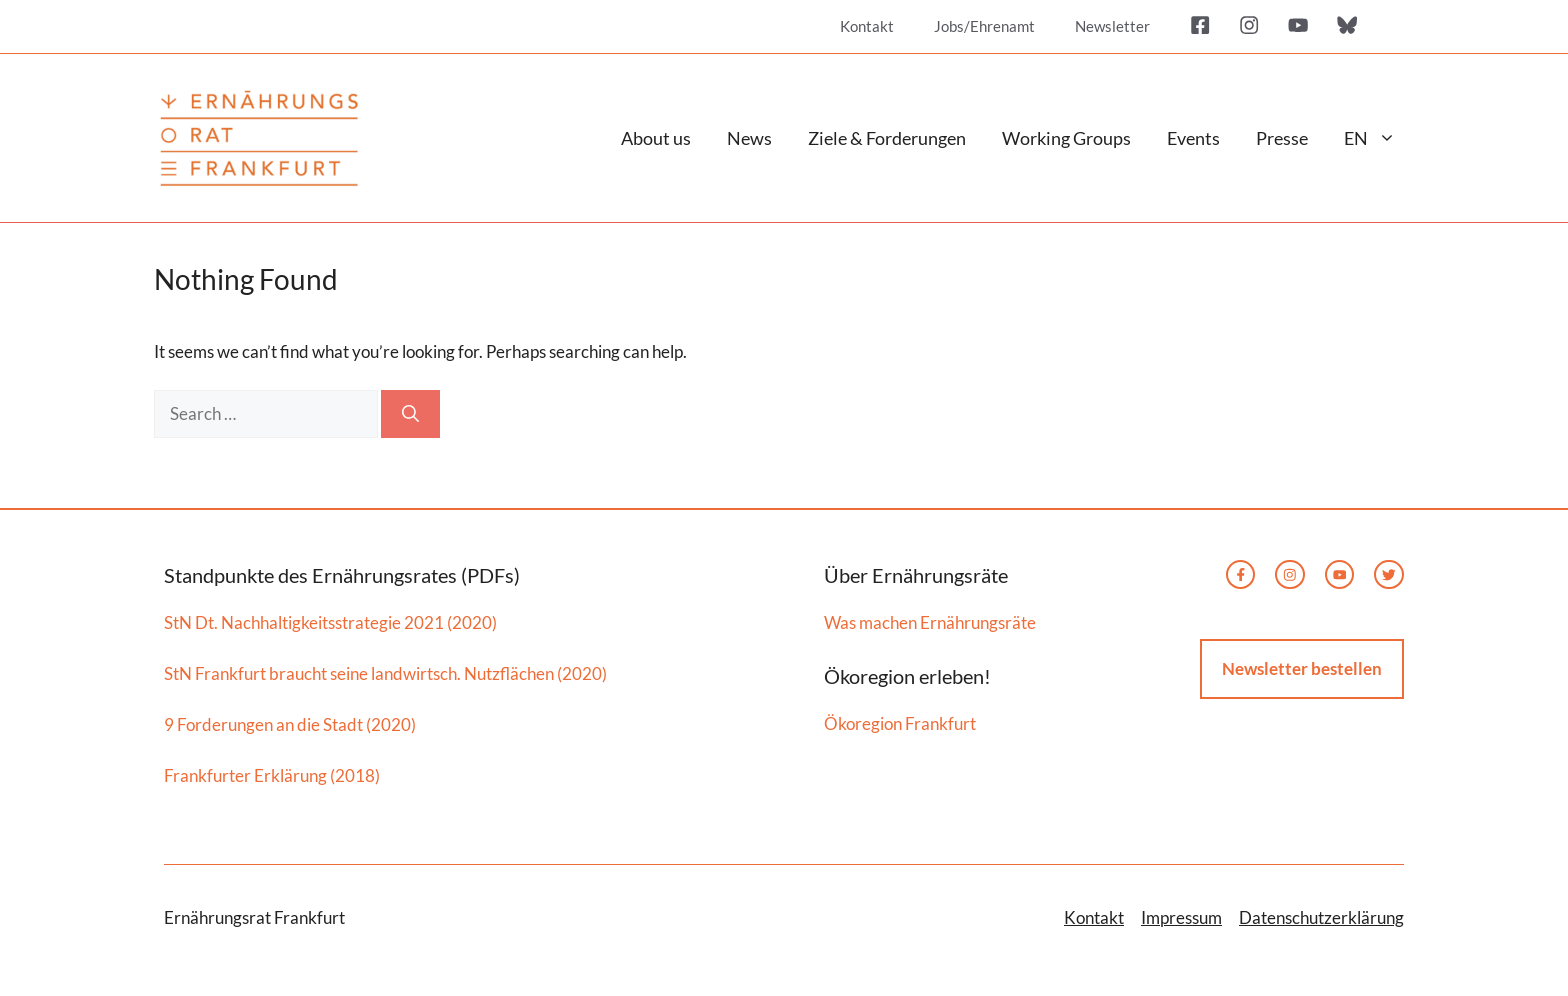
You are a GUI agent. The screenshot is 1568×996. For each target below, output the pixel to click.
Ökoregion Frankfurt (900, 723)
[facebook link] (1241, 575)
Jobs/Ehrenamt (984, 26)
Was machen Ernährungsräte (930, 622)
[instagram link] (1290, 575)
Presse (1282, 138)
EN (1379, 138)
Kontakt (867, 26)
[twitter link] (1340, 575)
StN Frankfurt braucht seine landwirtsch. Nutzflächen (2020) (385, 673)
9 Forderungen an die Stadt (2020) (290, 724)
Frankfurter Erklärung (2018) (272, 775)
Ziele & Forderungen (887, 138)
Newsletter (1112, 26)
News (749, 138)
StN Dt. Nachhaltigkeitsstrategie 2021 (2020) (330, 622)
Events (1193, 138)
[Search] (410, 414)
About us (656, 138)
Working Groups (1066, 138)
